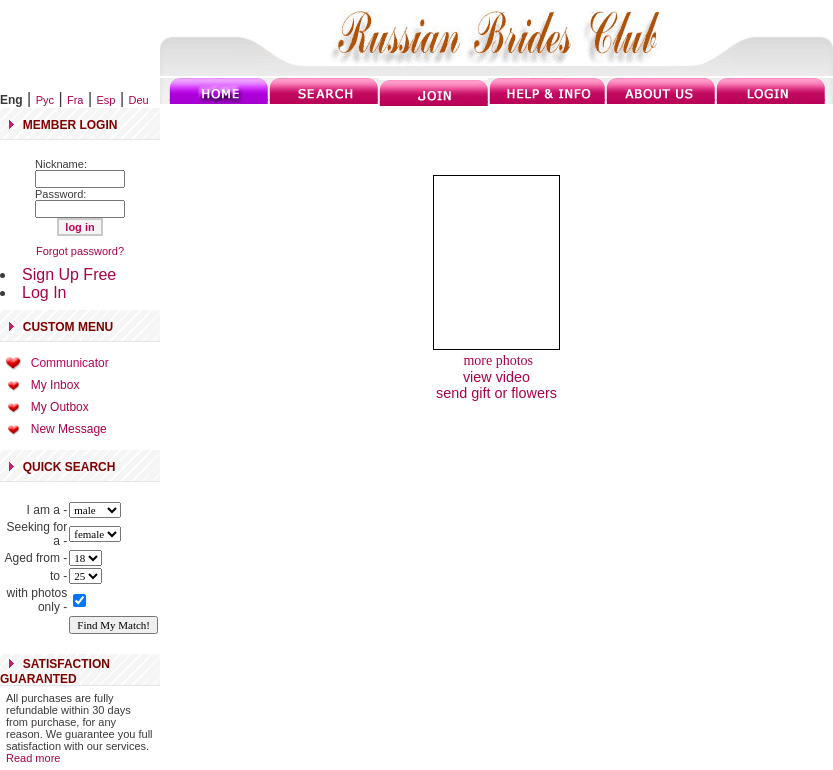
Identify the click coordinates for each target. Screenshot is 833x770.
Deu (139, 100)
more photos (496, 360)
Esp (106, 100)
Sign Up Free (69, 274)
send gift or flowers (496, 393)
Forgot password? (80, 251)
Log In (44, 292)
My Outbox (60, 407)
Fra (75, 100)
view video (496, 377)
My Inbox (55, 385)
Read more (33, 758)
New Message (69, 429)
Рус (45, 100)
